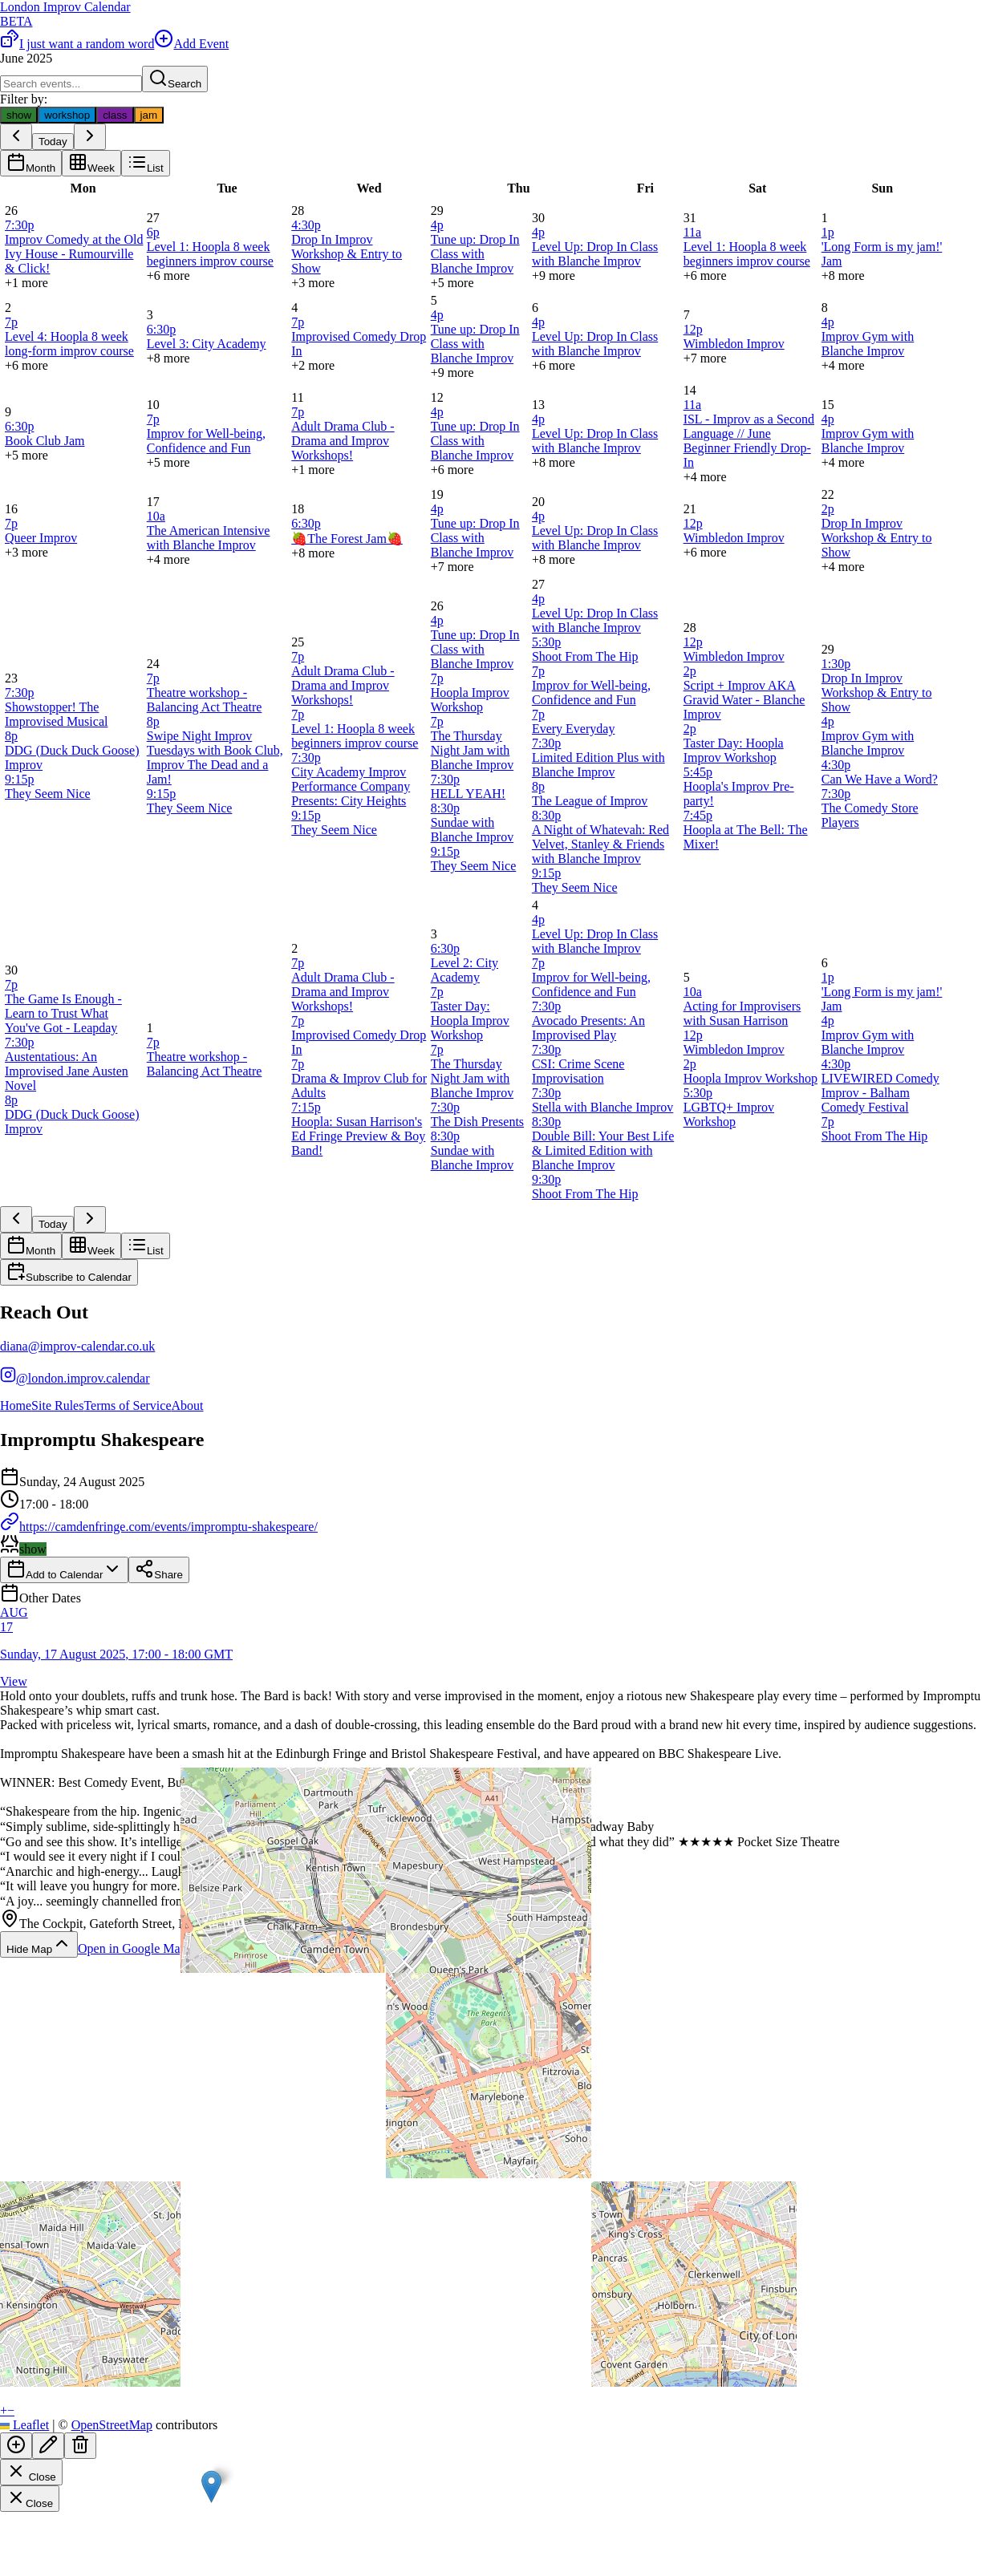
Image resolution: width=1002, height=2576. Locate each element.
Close (31, 2472)
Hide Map (38, 1944)
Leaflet (24, 2425)
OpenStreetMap (111, 2425)
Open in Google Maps (144, 1948)
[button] (211, 2486)
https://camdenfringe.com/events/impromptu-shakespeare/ (159, 1526)
